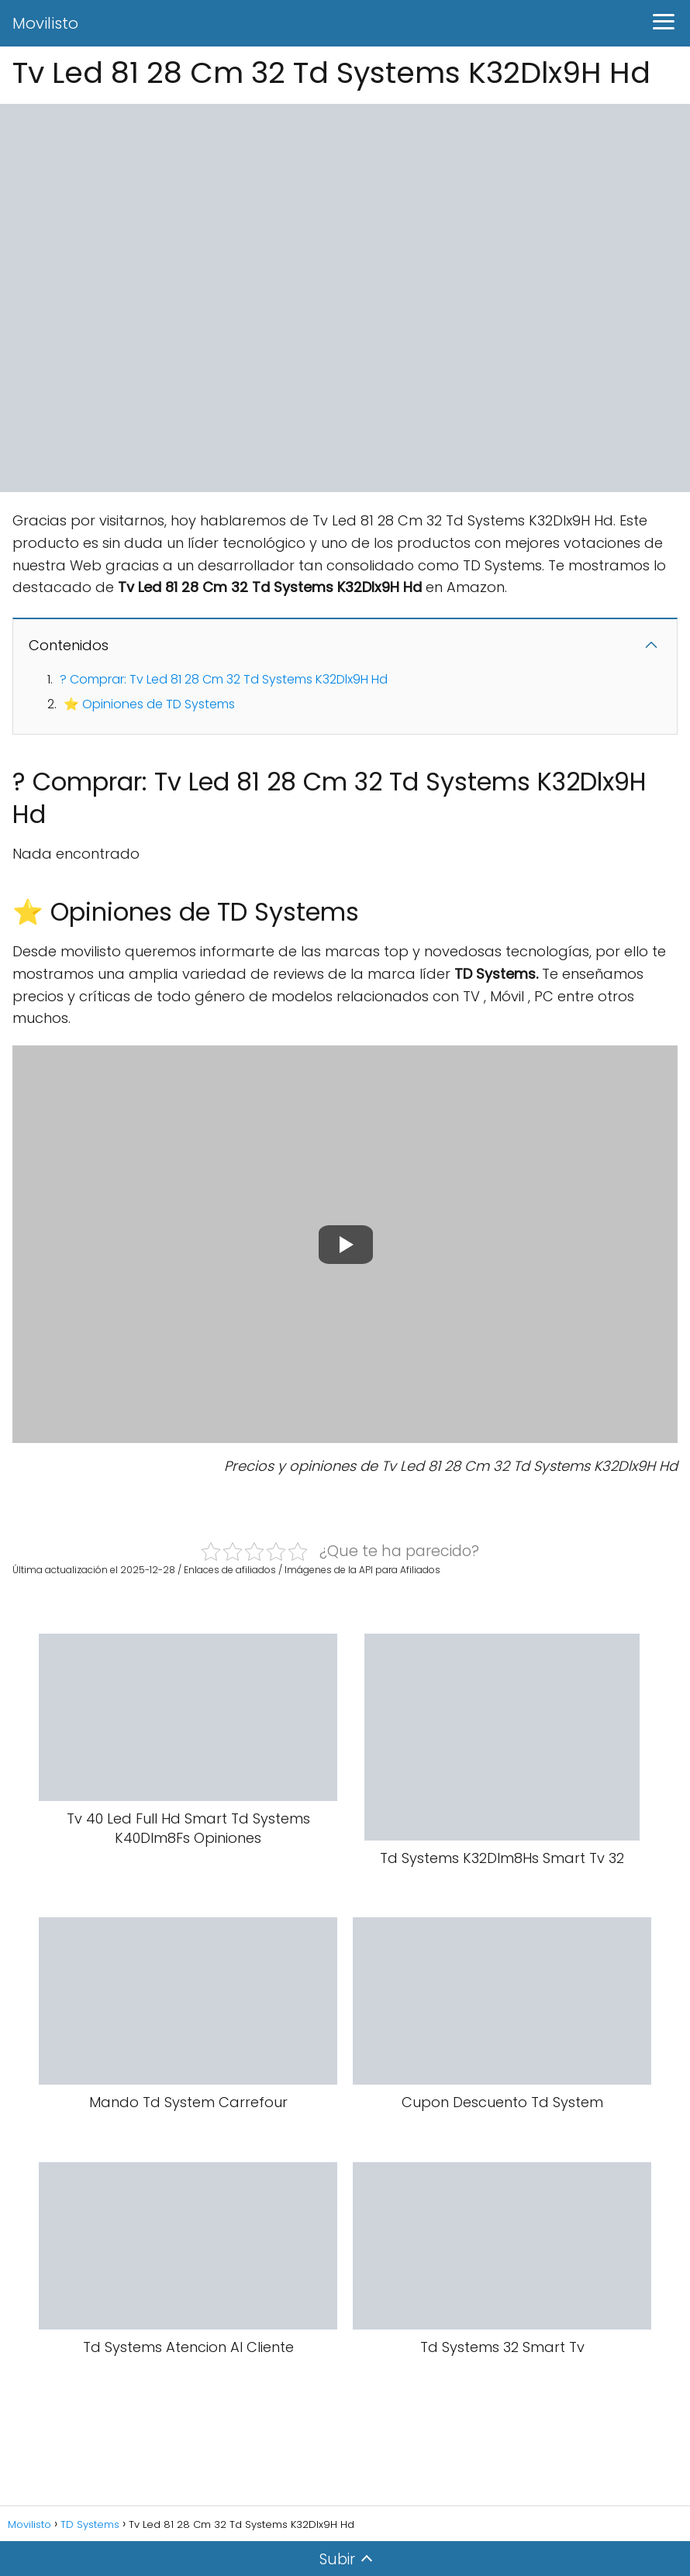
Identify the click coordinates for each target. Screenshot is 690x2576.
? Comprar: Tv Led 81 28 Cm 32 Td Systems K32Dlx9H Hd (224, 679)
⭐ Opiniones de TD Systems (149, 704)
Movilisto (45, 23)
